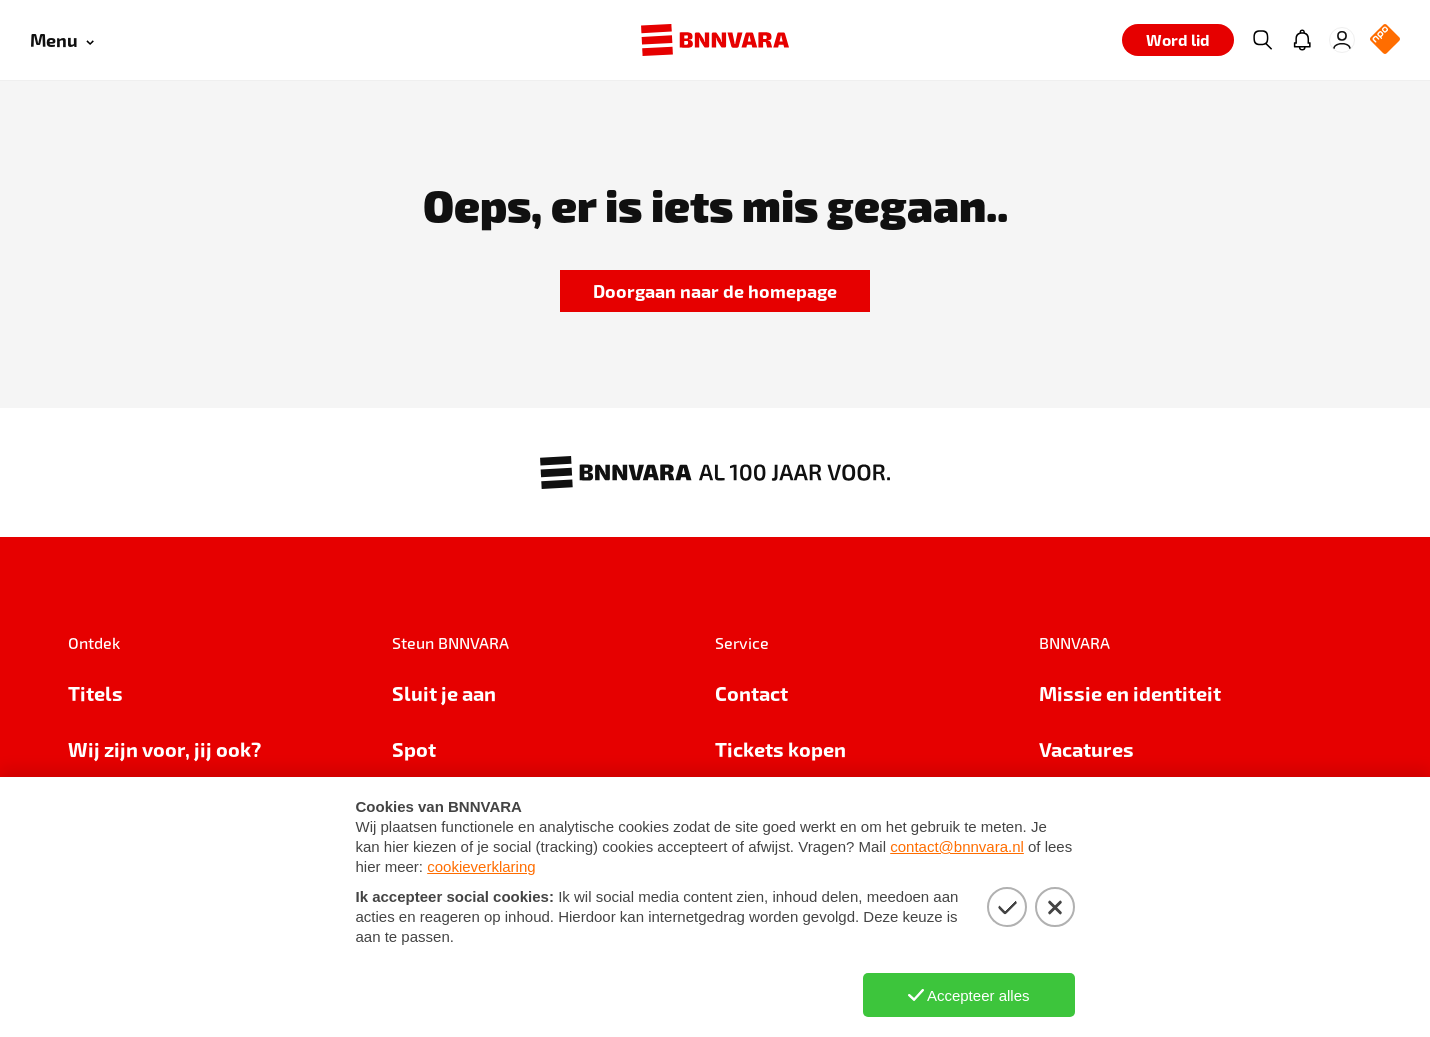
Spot (414, 749)
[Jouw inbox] (1302, 40)
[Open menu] (62, 40)
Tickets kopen (780, 749)
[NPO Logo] (1385, 40)
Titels (95, 693)
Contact (751, 693)
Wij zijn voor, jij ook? (164, 749)
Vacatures (1086, 749)
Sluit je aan (444, 693)
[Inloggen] (1342, 40)
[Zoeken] (1262, 40)
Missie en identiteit (1130, 693)
